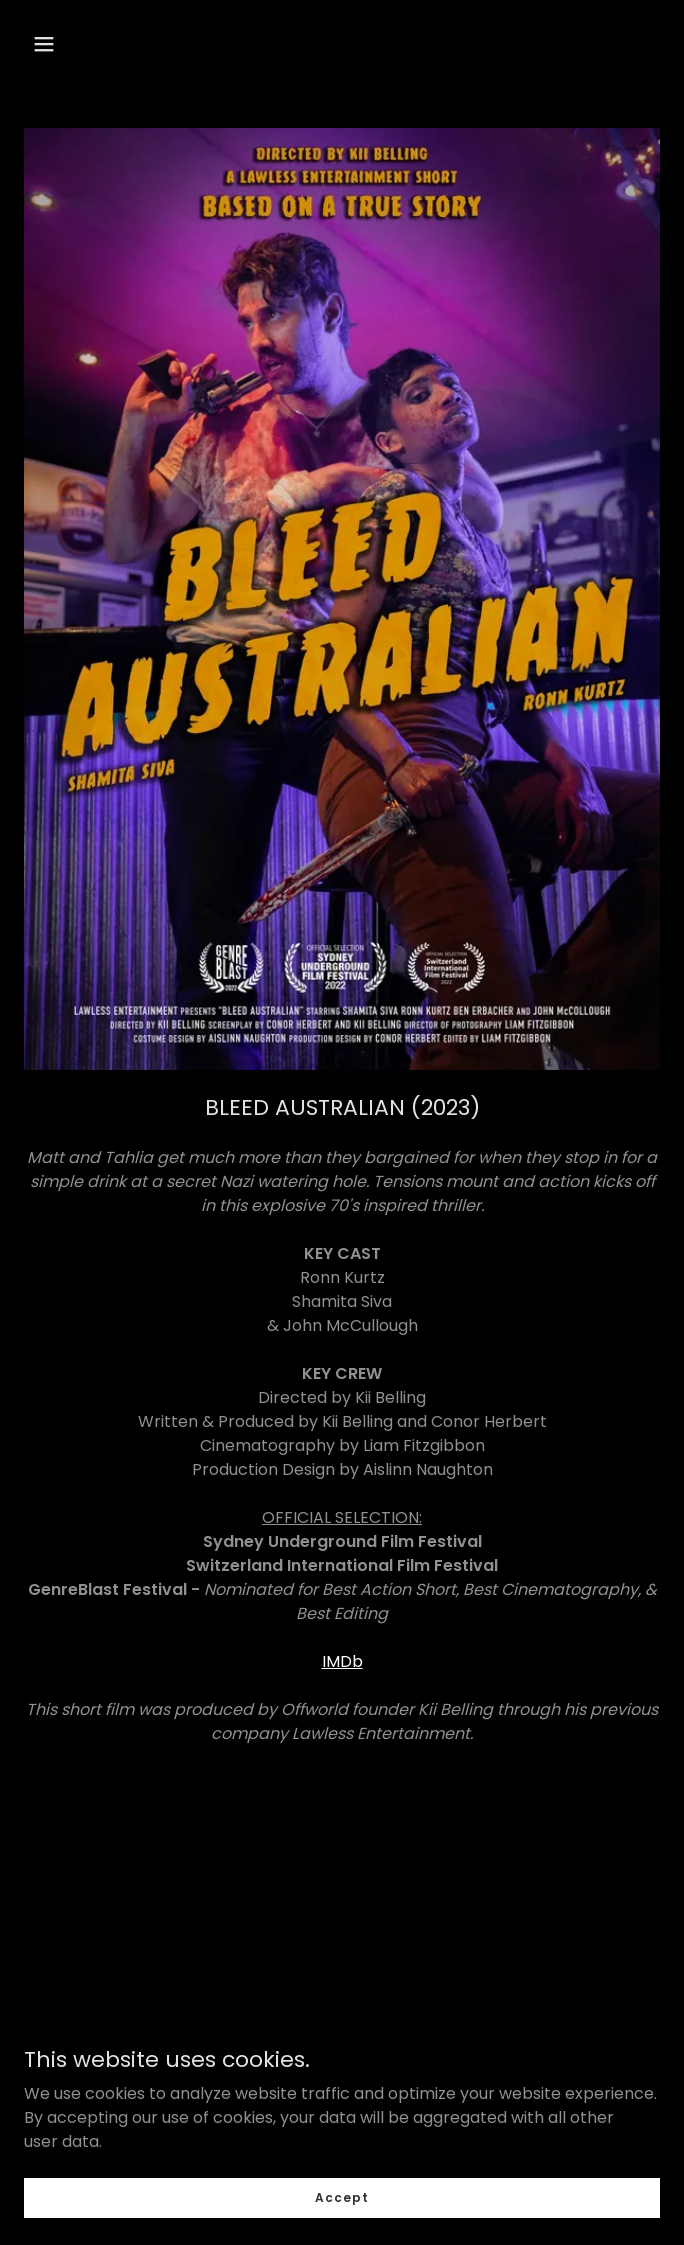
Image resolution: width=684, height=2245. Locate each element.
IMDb (342, 1661)
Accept (341, 2196)
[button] (44, 44)
